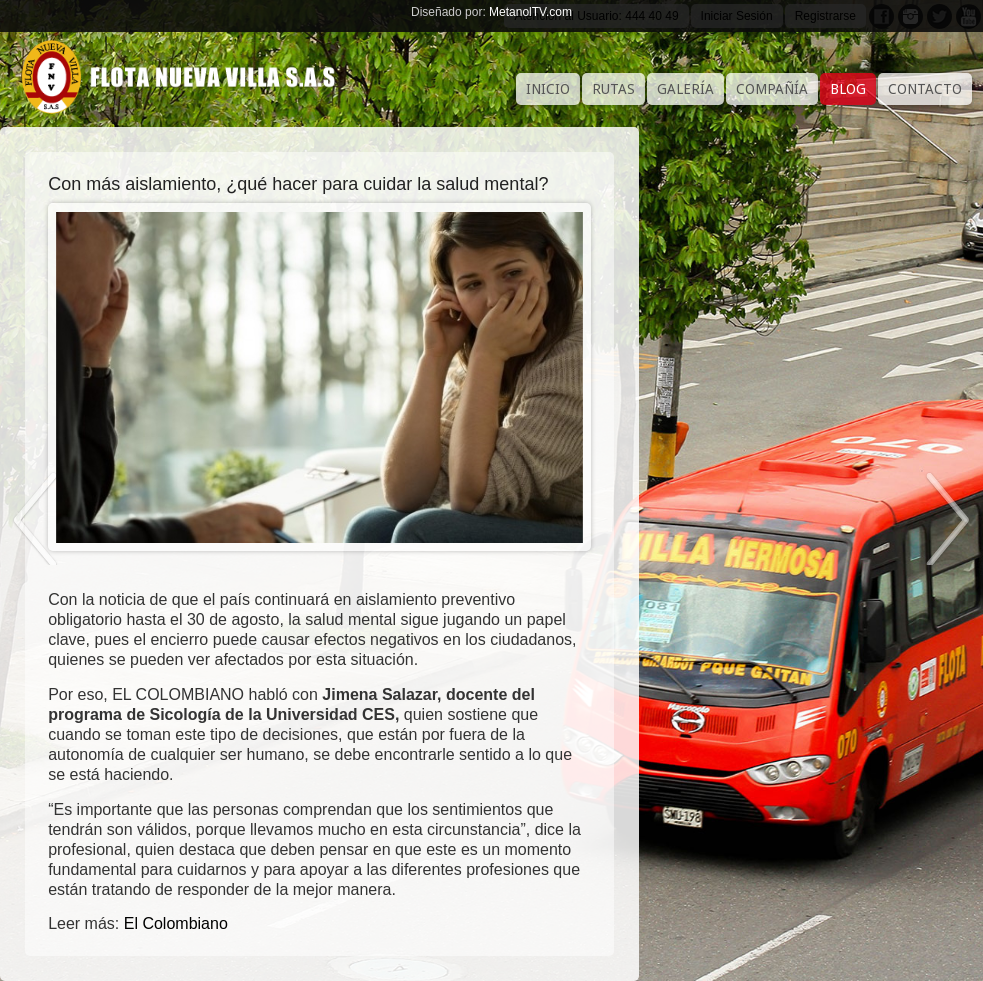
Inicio (548, 89)
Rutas (613, 89)
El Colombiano (176, 923)
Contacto (925, 89)
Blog (848, 89)
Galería (685, 89)
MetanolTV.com (530, 12)
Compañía (772, 89)
